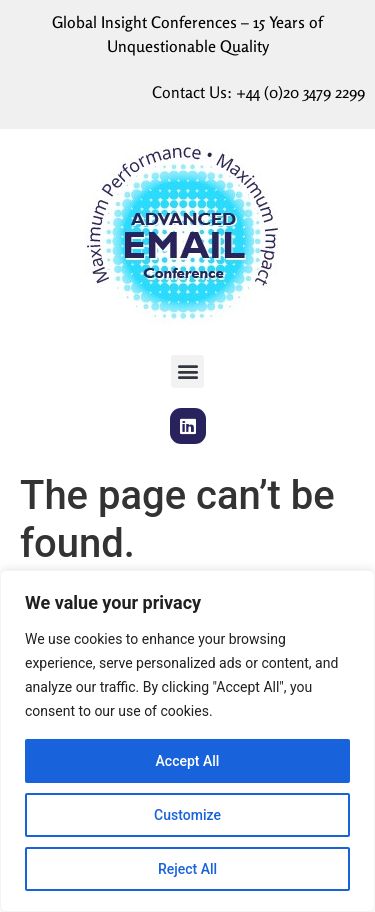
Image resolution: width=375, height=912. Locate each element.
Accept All (188, 761)
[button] (187, 371)
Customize (187, 815)
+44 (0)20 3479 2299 (300, 92)
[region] (187, 741)
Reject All (187, 869)
